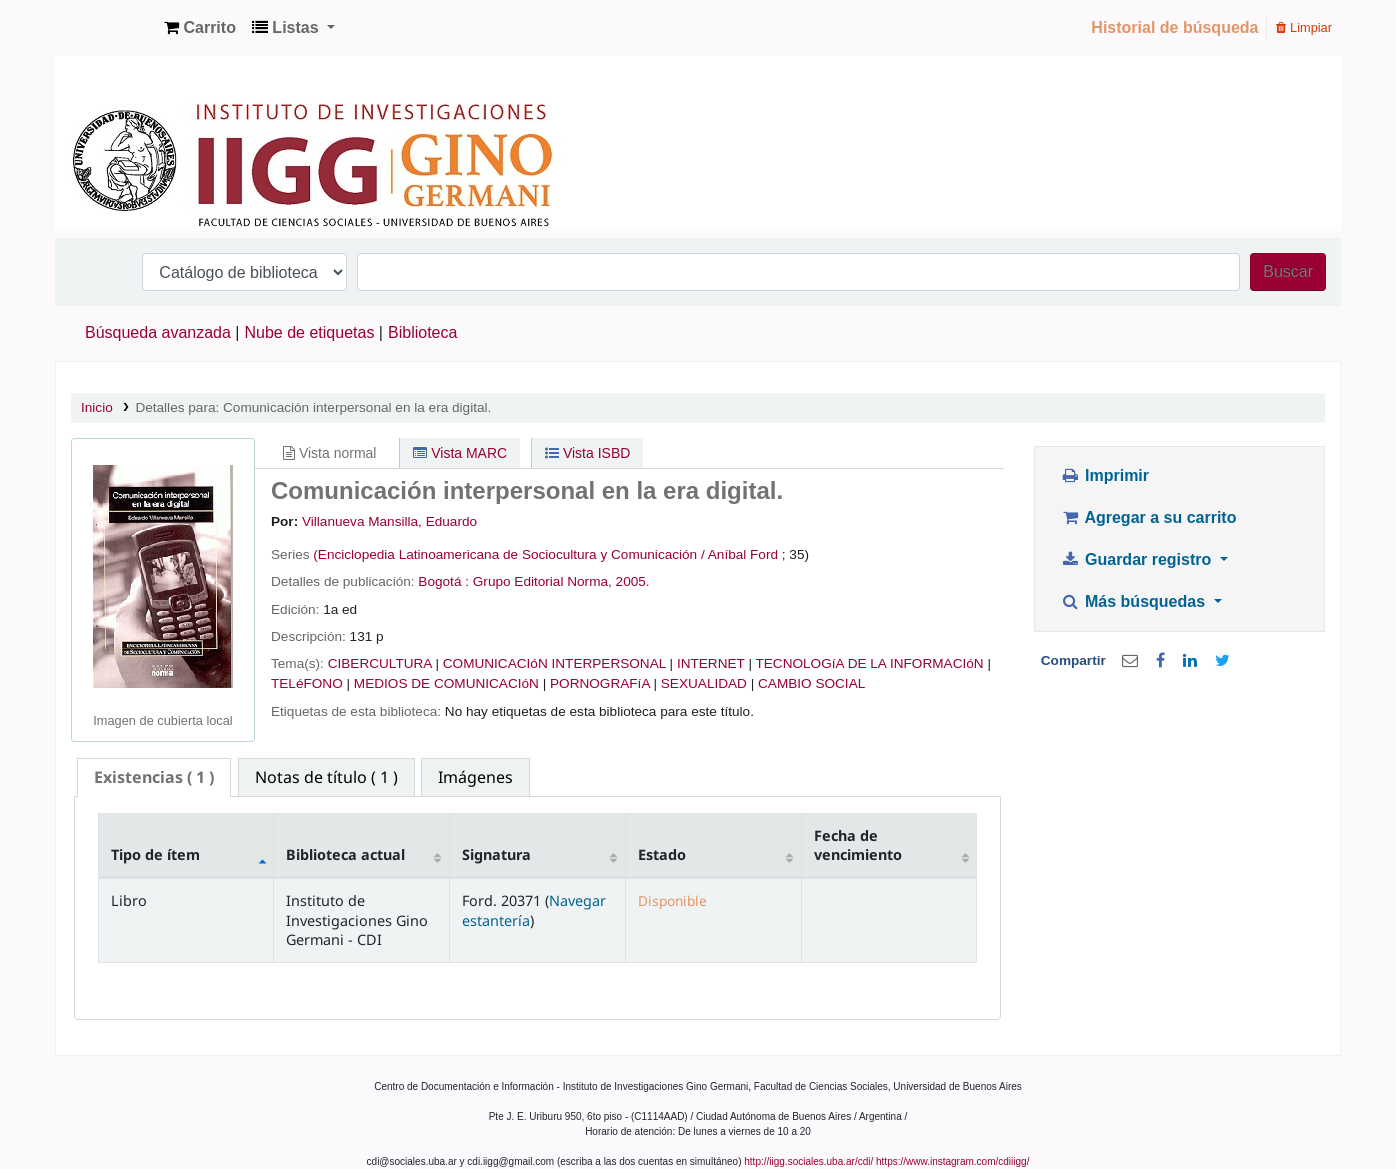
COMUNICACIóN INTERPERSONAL (554, 663)
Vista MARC (460, 453)
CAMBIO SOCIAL (811, 683)
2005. (633, 581)
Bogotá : (443, 581)
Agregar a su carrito (1148, 517)
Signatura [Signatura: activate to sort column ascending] (496, 854)
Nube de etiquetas (310, 332)
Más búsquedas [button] (1134, 601)
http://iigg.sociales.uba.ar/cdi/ (808, 1161)
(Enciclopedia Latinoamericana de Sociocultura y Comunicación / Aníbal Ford (545, 554)
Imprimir (1104, 475)
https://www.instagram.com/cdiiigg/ (952, 1161)
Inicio (97, 407)
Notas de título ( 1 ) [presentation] (326, 777)
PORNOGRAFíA (600, 683)
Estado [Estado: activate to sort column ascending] (662, 854)
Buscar (1288, 271)
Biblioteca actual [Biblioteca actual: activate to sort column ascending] (345, 854)
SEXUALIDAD (704, 683)
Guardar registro (1138, 559)
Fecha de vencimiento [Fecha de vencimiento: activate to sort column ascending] (858, 845)
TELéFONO (307, 683)
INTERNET (711, 663)
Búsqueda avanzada (158, 332)
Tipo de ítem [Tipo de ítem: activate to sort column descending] (155, 854)
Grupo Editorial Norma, (542, 581)
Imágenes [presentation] (475, 777)
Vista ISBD (587, 453)
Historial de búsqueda (1174, 27)
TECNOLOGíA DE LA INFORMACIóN (869, 663)
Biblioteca (422, 332)
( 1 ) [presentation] (154, 777)
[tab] (154, 777)
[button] (200, 28)
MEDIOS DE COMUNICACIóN (446, 683)
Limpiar (1304, 27)
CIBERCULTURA (380, 663)
